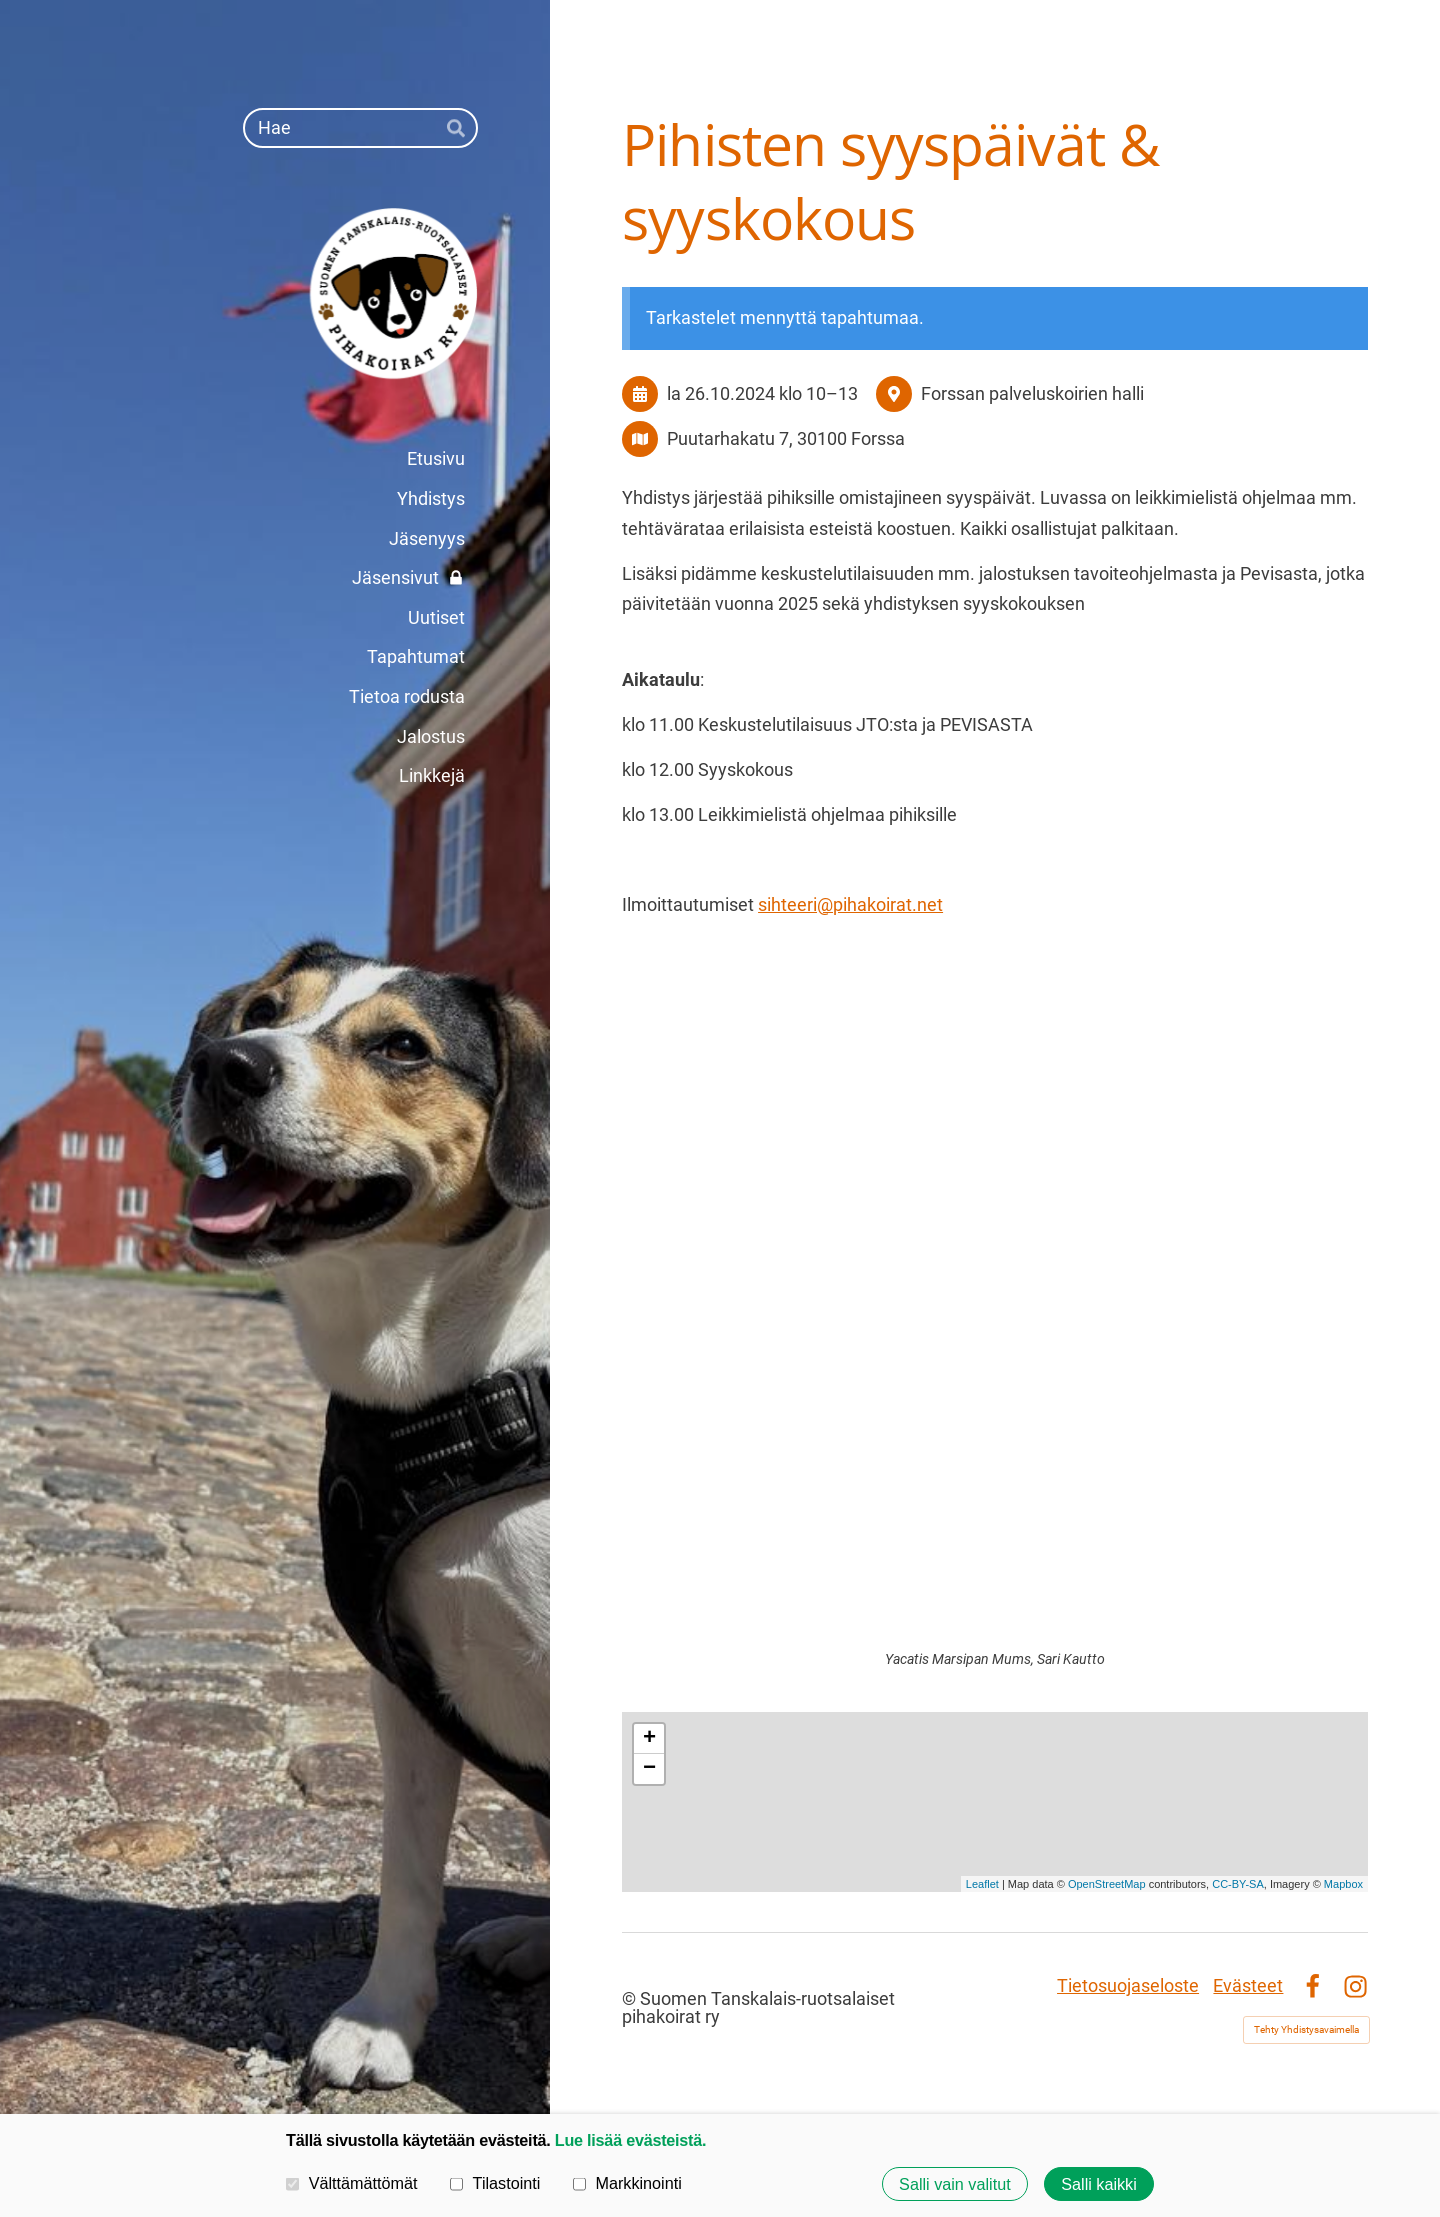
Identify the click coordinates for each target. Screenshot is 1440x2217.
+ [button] (649, 1739)
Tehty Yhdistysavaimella (1306, 2029)
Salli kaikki (1099, 2184)
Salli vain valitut (955, 2184)
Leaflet (982, 1884)
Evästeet (1248, 1985)
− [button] (649, 1769)
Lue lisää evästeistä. (630, 2140)
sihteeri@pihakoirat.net (850, 904)
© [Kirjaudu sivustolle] (631, 1998)
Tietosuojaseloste (1128, 1985)
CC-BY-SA (1238, 1884)
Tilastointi (495, 2183)
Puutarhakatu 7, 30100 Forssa (786, 438)
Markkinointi (627, 2183)
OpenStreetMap (1107, 1884)
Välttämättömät (352, 2183)
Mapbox (1343, 1884)
